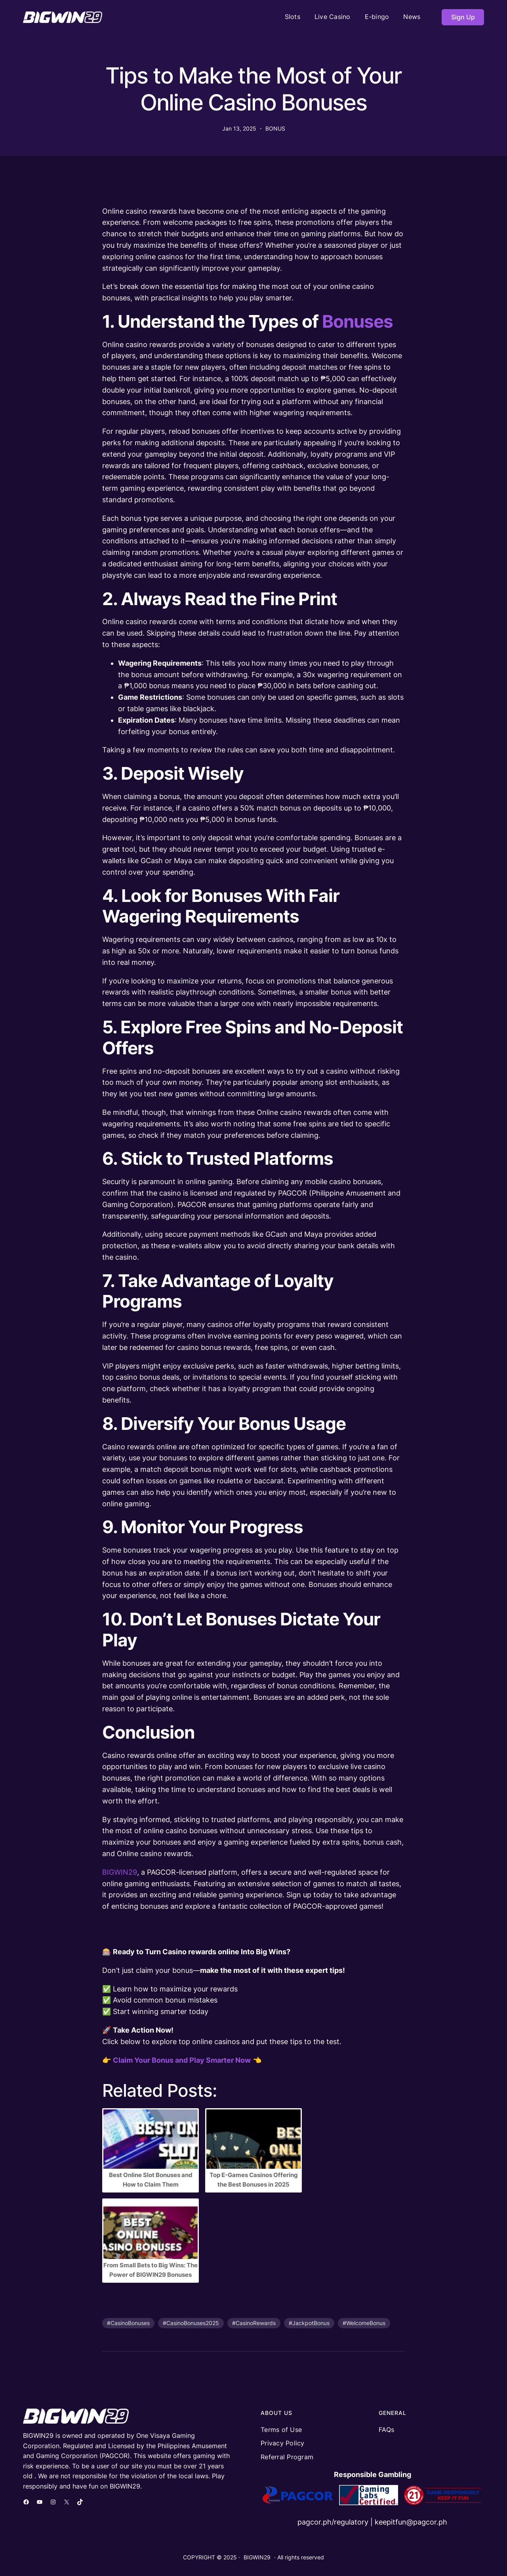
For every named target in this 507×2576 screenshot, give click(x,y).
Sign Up (463, 17)
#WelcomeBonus (364, 2323)
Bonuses (357, 321)
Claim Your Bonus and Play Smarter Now (182, 2060)
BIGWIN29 (119, 1872)
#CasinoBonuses (128, 2323)
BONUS (275, 128)
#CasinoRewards (254, 2323)
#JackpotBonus (309, 2323)
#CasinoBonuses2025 (191, 2323)
